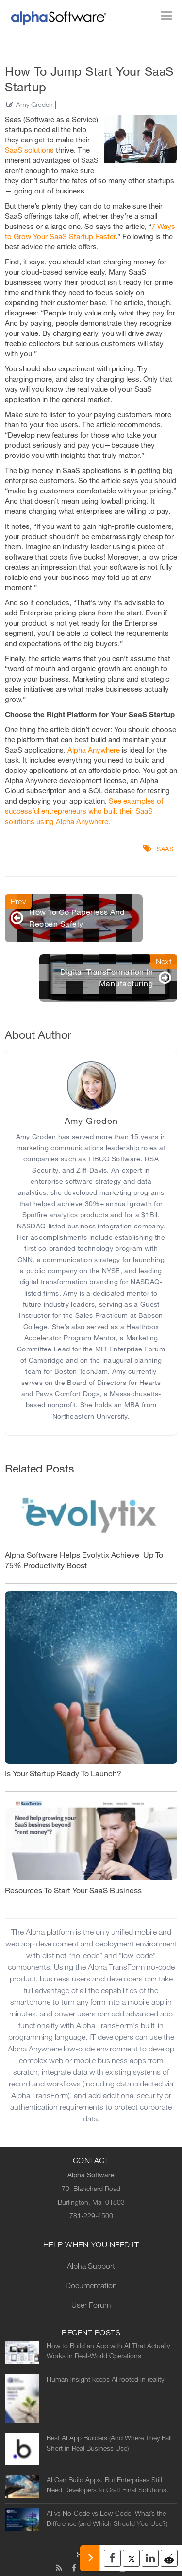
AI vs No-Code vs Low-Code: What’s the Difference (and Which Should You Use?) (107, 2518)
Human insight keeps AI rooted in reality (105, 2379)
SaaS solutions (29, 150)
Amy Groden (34, 105)
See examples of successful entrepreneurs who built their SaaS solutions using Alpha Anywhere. (84, 811)
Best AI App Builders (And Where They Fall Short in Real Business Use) (109, 2443)
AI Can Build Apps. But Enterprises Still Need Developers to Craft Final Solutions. (107, 2485)
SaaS (165, 849)
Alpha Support (91, 2266)
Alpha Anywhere (93, 750)
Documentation (91, 2285)
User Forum (91, 2305)
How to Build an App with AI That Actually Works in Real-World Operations (108, 2351)
